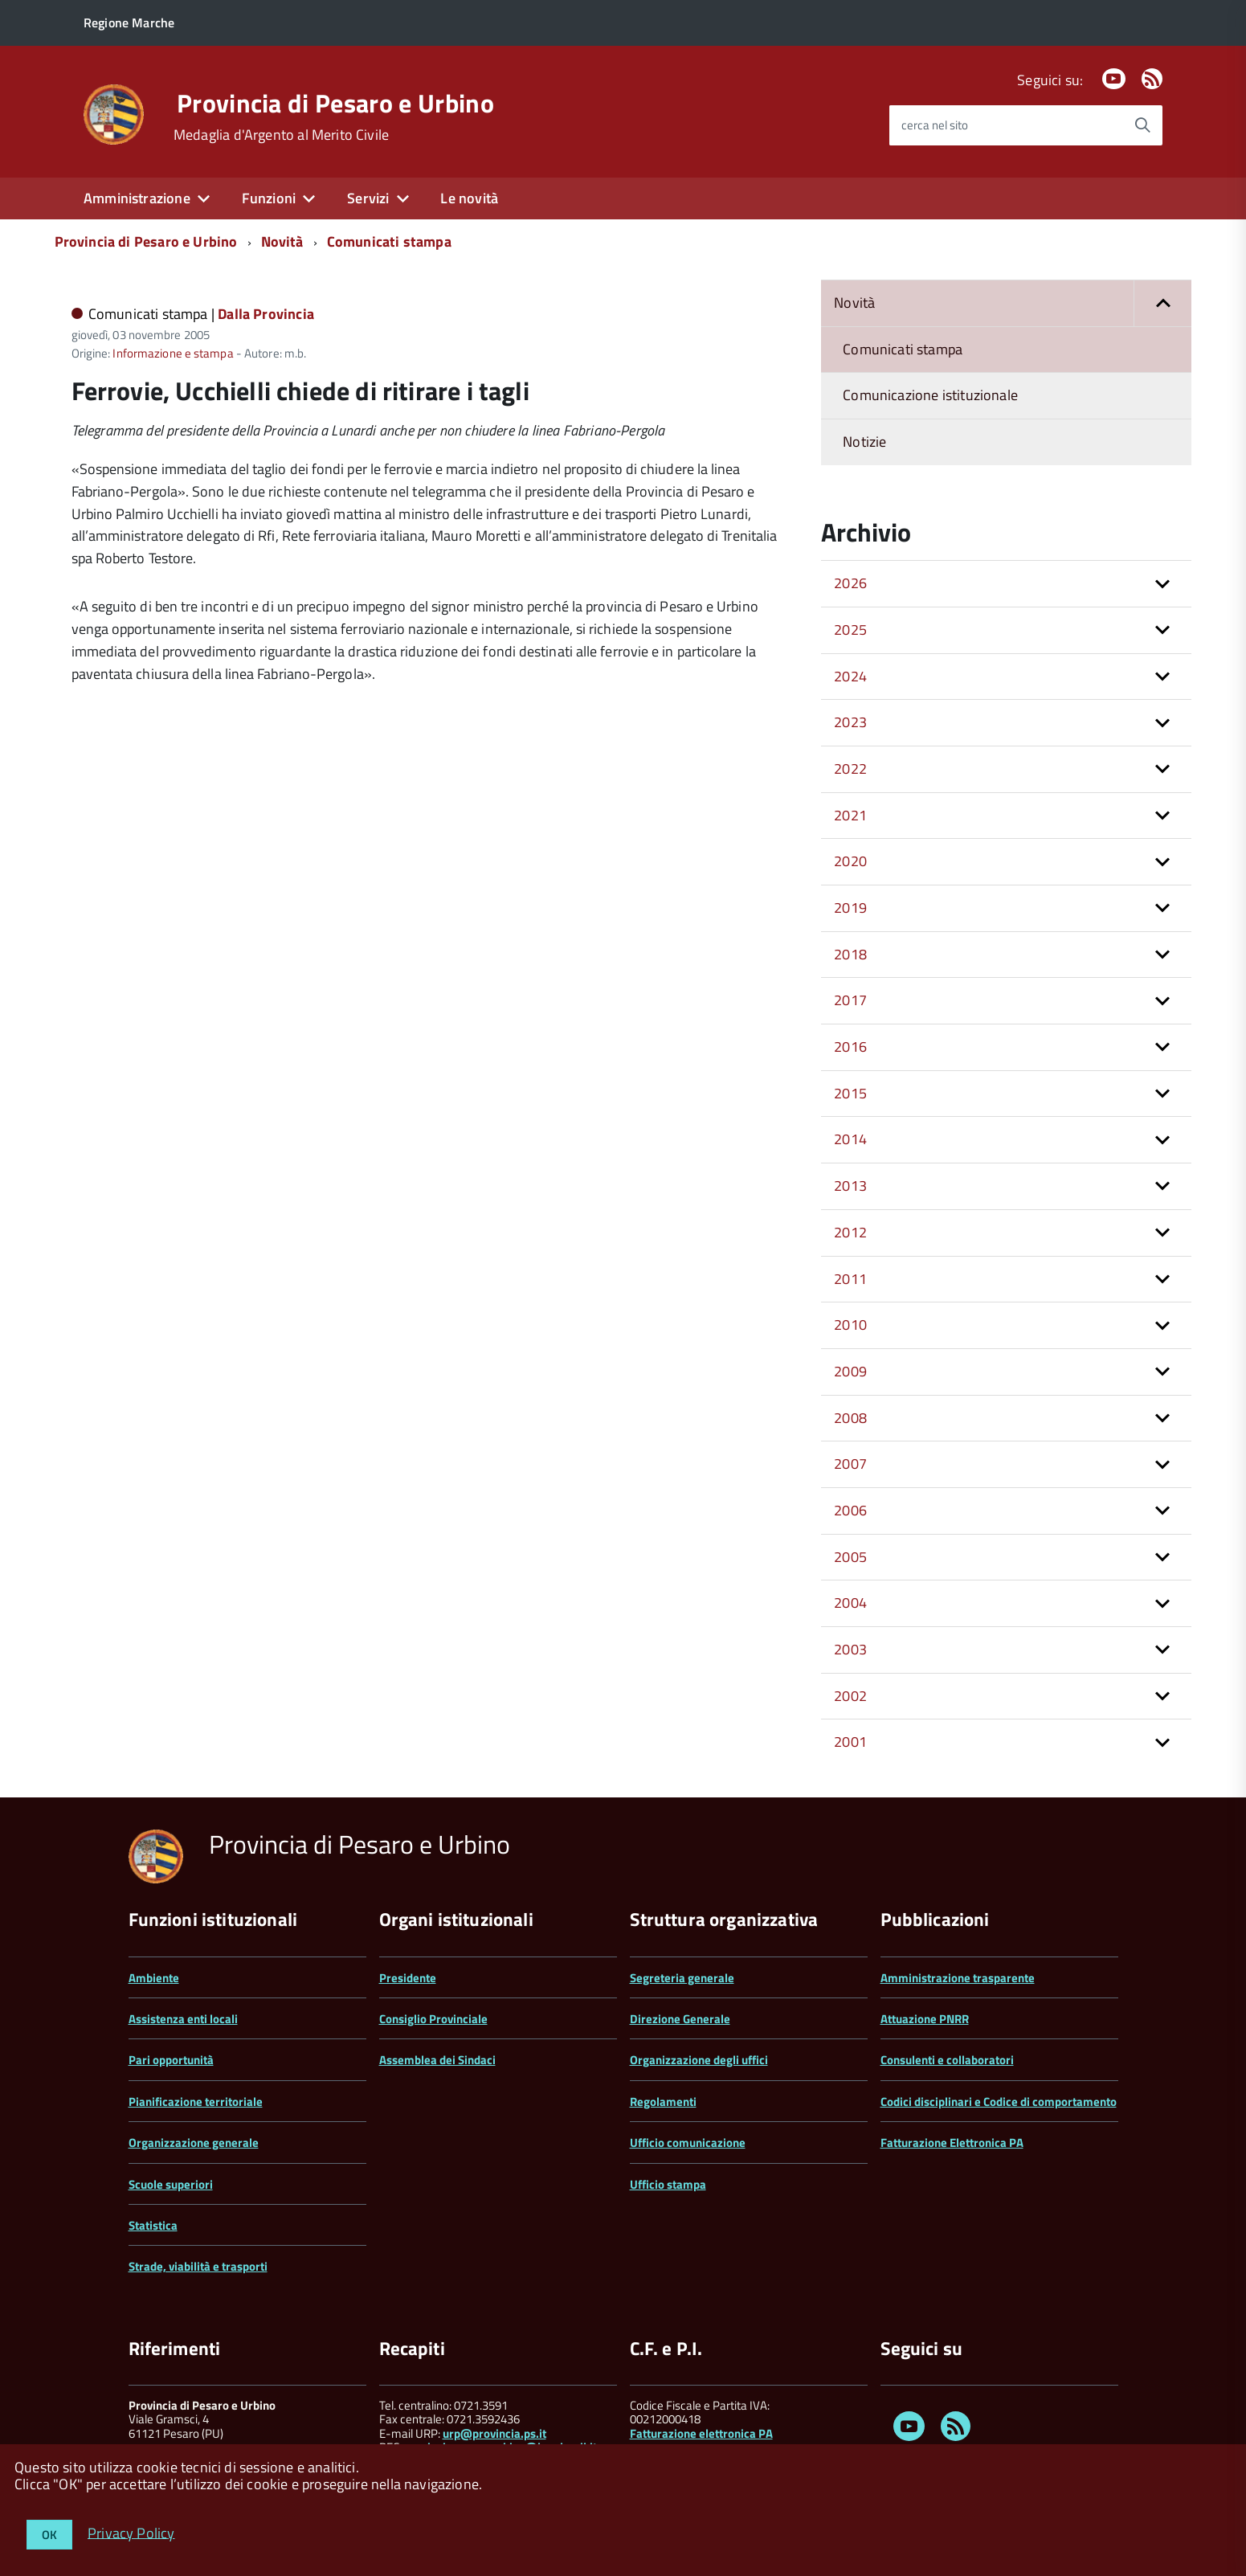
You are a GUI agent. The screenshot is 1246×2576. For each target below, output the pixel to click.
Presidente (407, 1978)
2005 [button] (850, 1557)
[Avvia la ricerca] (1142, 125)
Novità (282, 241)
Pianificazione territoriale (196, 2101)
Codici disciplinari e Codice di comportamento (998, 2101)
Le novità (469, 198)
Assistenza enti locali (183, 2019)
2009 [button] (850, 1371)
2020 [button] (850, 861)
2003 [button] (850, 1649)
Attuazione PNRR (924, 2019)
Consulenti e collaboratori (947, 2060)
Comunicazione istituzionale (930, 395)
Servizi (368, 198)
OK (49, 2534)
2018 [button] (850, 954)
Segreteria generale (682, 1978)
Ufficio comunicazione (688, 2142)
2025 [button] (850, 629)
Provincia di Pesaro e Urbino (335, 103)
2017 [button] (850, 1000)
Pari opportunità (171, 2060)
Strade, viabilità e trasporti (198, 2266)
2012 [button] (850, 1232)
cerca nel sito (934, 125)
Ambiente (154, 1978)
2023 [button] (850, 722)
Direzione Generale (680, 2019)
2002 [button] (850, 1696)
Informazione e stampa (172, 353)
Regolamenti (663, 2101)
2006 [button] (850, 1510)
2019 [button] (850, 907)
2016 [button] (850, 1046)
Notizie (864, 441)
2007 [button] (850, 1463)
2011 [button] (850, 1279)
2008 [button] (850, 1418)
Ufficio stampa (668, 2184)
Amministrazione (137, 198)
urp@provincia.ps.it (494, 2433)
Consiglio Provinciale (433, 2019)
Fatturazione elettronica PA (701, 2433)
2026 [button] (850, 583)
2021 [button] (850, 815)
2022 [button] (850, 768)
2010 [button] (850, 1324)
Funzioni (269, 198)
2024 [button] (850, 676)
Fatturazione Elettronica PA (951, 2142)
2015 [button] (850, 1093)
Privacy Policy (131, 2532)
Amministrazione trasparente (957, 1978)
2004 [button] (850, 1602)
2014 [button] (850, 1139)
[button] (1162, 303)
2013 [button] (850, 1185)
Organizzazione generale (194, 2142)
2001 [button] (850, 1741)
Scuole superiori (171, 2184)
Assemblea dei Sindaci (437, 2060)
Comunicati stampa (389, 241)
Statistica (153, 2225)
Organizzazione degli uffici (699, 2060)
